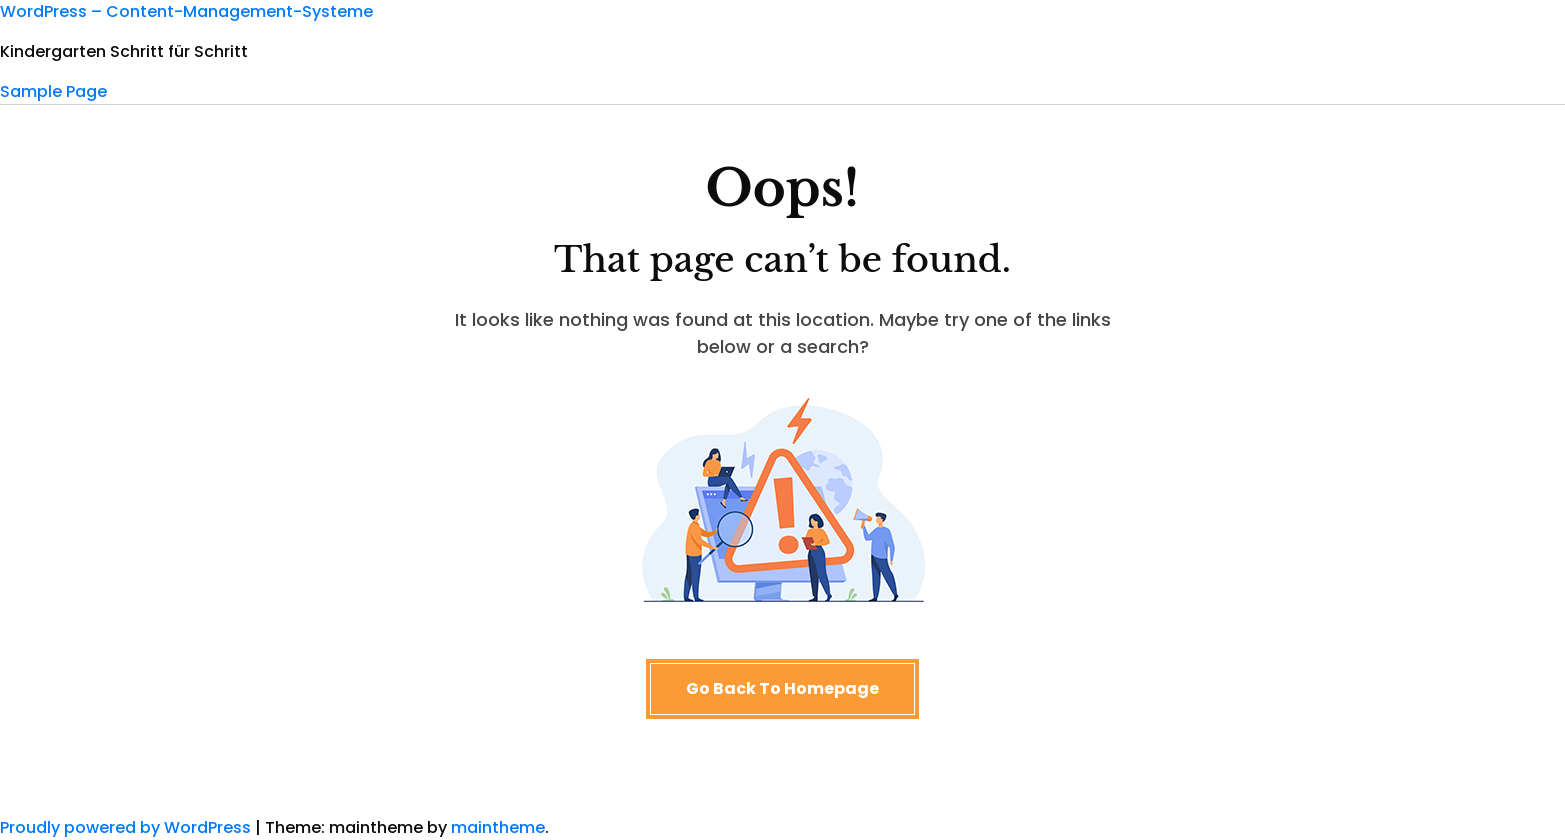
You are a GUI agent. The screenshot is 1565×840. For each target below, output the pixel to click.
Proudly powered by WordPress (127, 827)
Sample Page (53, 91)
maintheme (498, 827)
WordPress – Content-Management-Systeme (186, 11)
